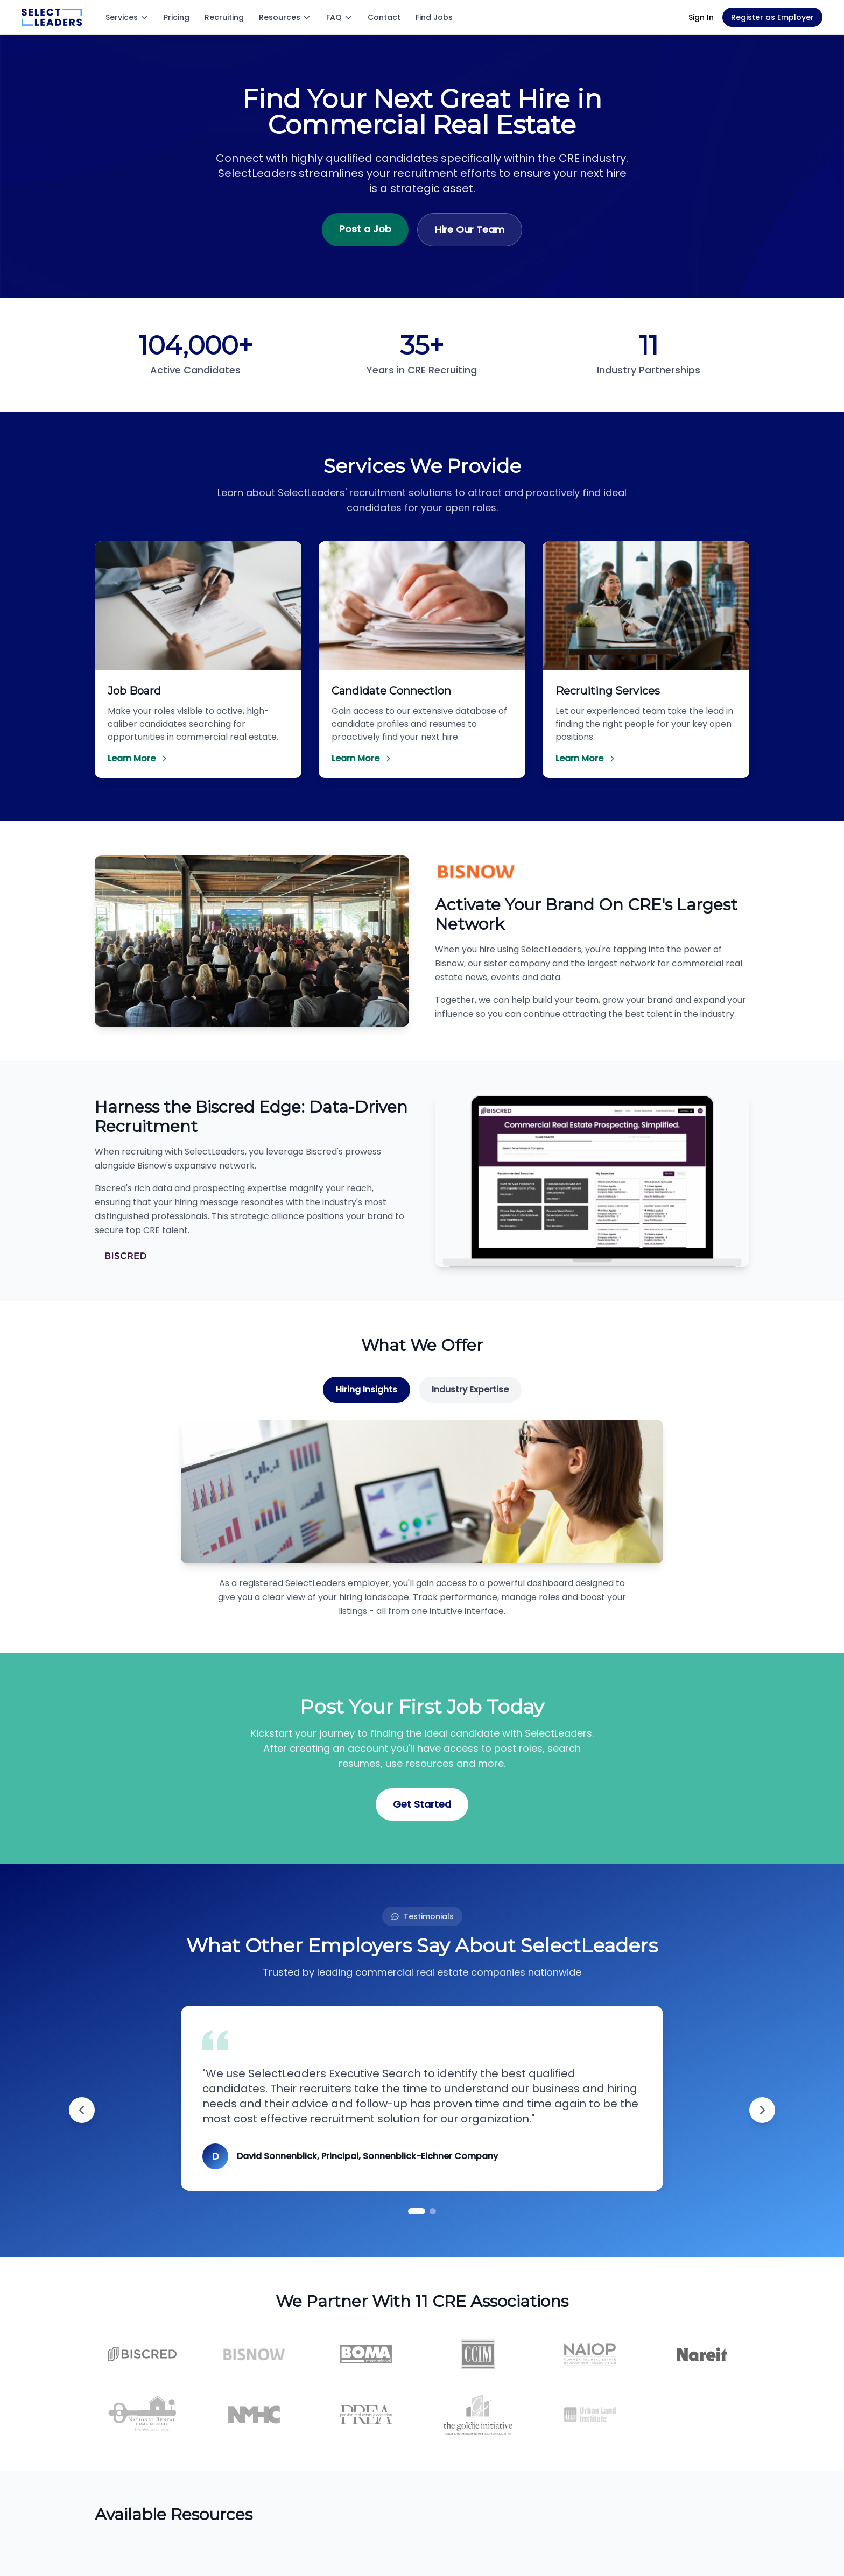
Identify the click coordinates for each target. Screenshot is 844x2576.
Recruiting (224, 17)
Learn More (138, 758)
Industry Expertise (470, 1389)
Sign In (701, 17)
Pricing (176, 17)
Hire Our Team (469, 229)
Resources (285, 17)
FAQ (339, 17)
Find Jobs (434, 17)
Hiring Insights (366, 1389)
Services (127, 17)
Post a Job (365, 229)
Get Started (422, 1804)
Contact (384, 17)
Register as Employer (772, 17)
